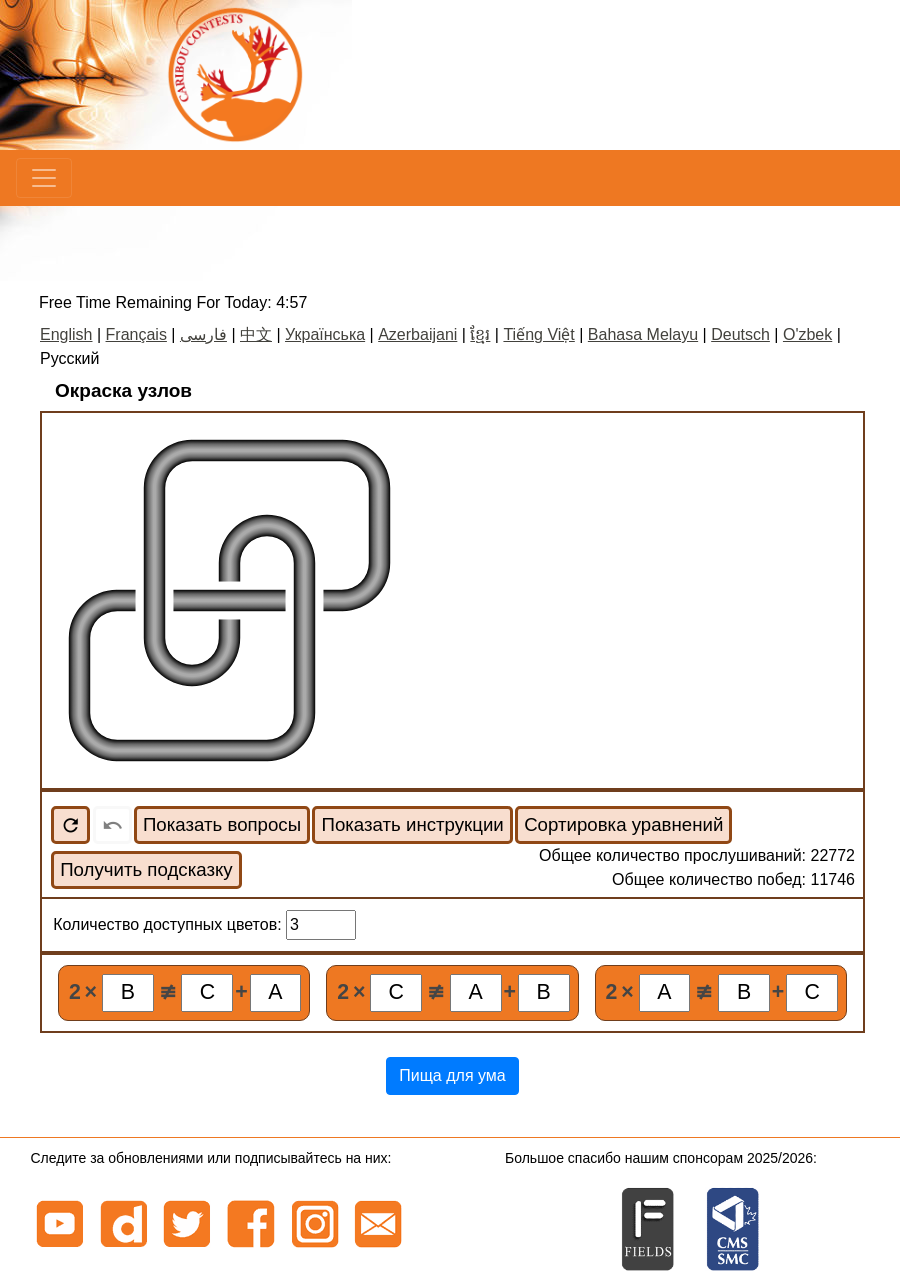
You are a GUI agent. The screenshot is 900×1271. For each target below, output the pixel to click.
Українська (325, 334)
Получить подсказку (146, 869)
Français (136, 334)
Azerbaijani (417, 334)
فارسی (203, 334)
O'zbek (807, 334)
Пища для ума (452, 1075)
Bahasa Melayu (643, 334)
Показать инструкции (412, 824)
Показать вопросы (222, 824)
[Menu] (44, 178)
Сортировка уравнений (623, 824)
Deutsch (740, 334)
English (66, 334)
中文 (256, 334)
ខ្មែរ (480, 334)
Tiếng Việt (538, 334)
